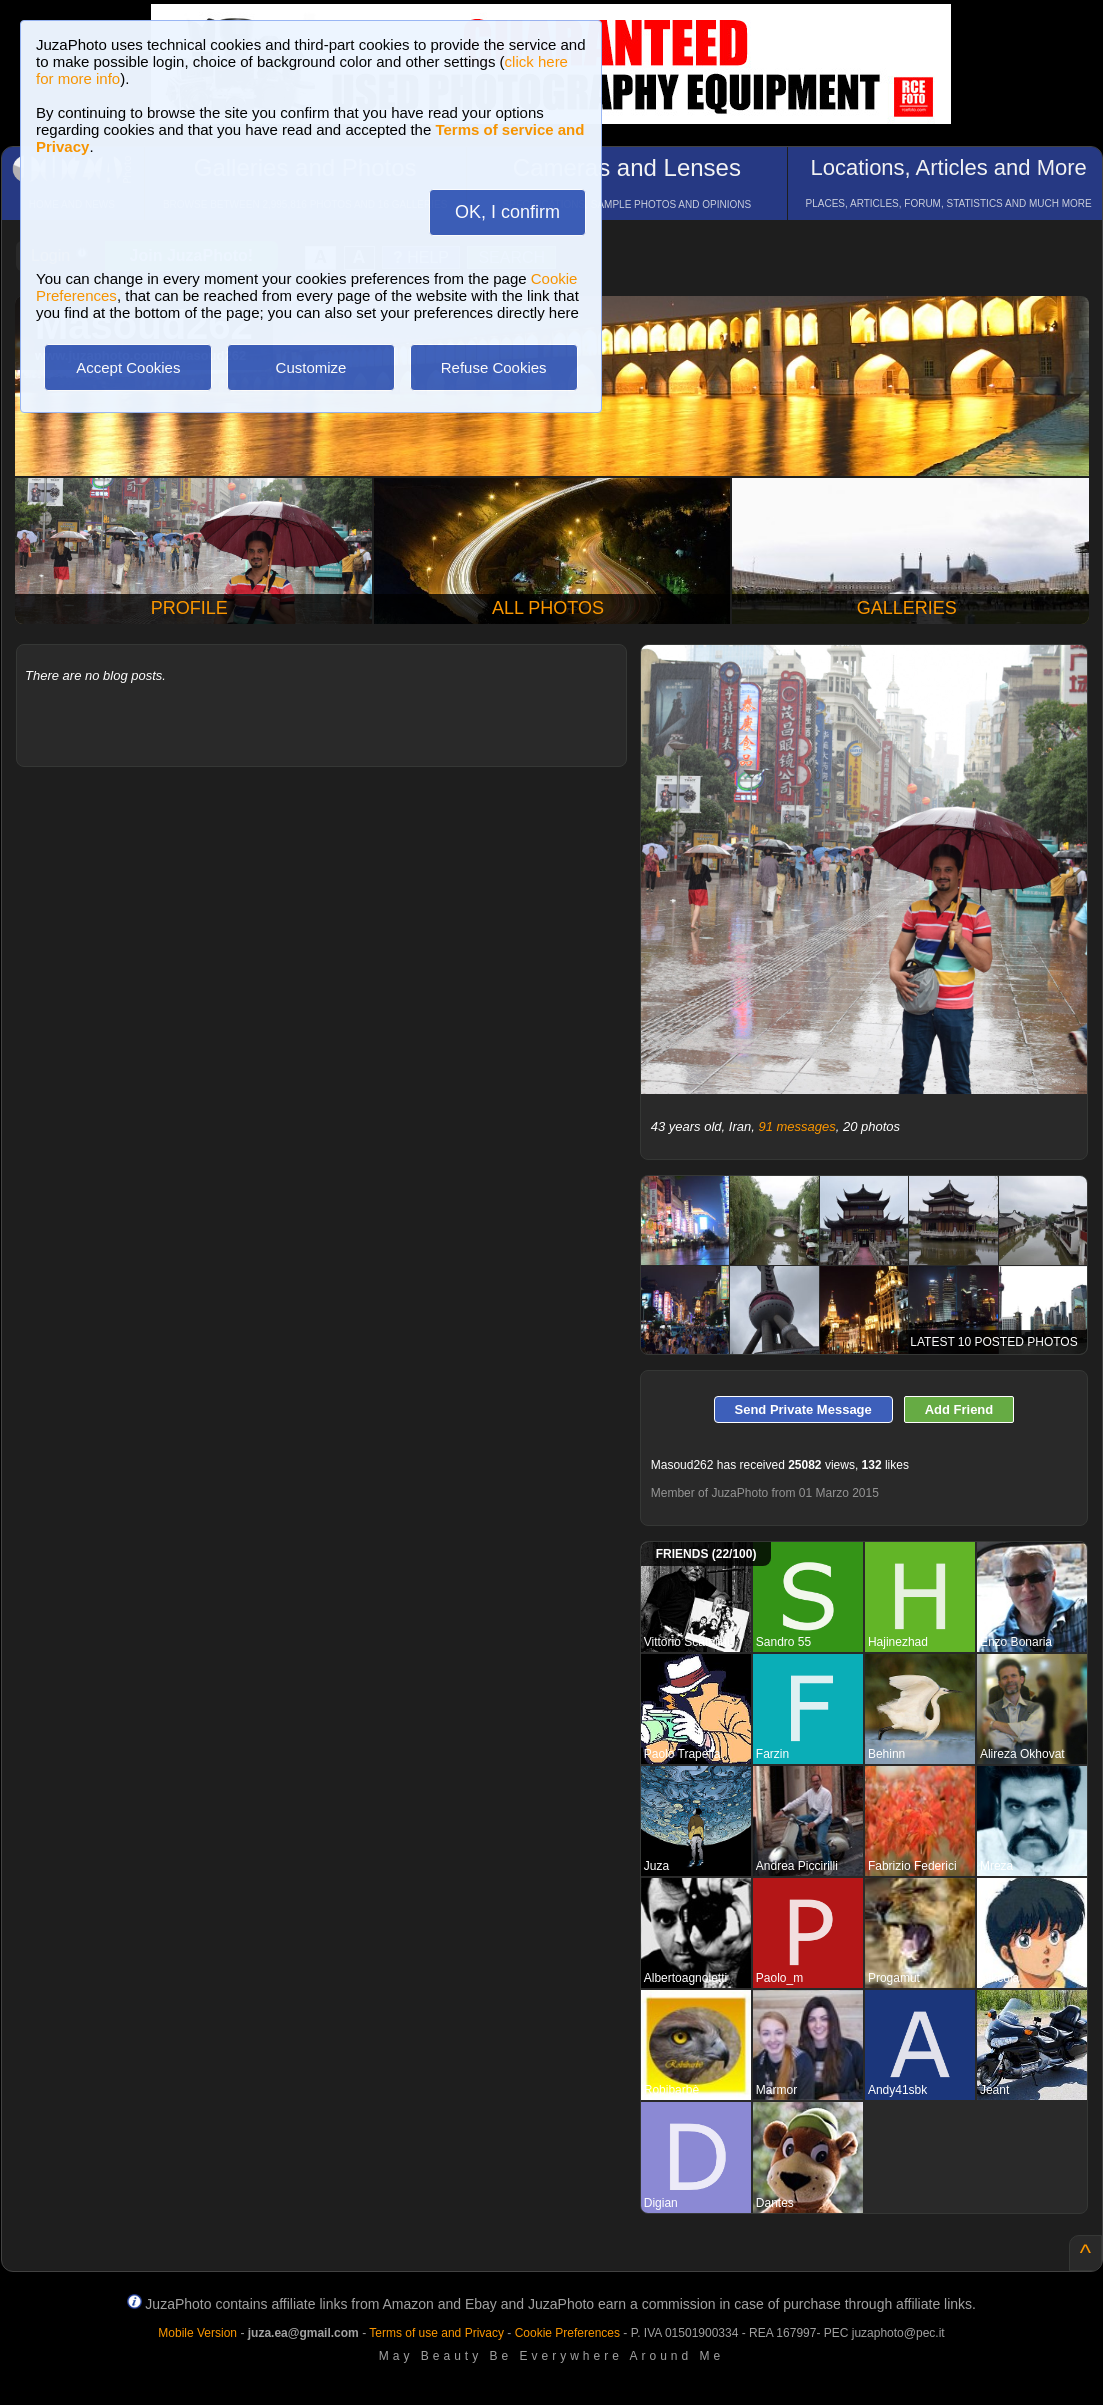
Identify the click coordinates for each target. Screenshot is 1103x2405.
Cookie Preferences (567, 2333)
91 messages (796, 1126)
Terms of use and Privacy (436, 2333)
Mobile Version (197, 2333)
